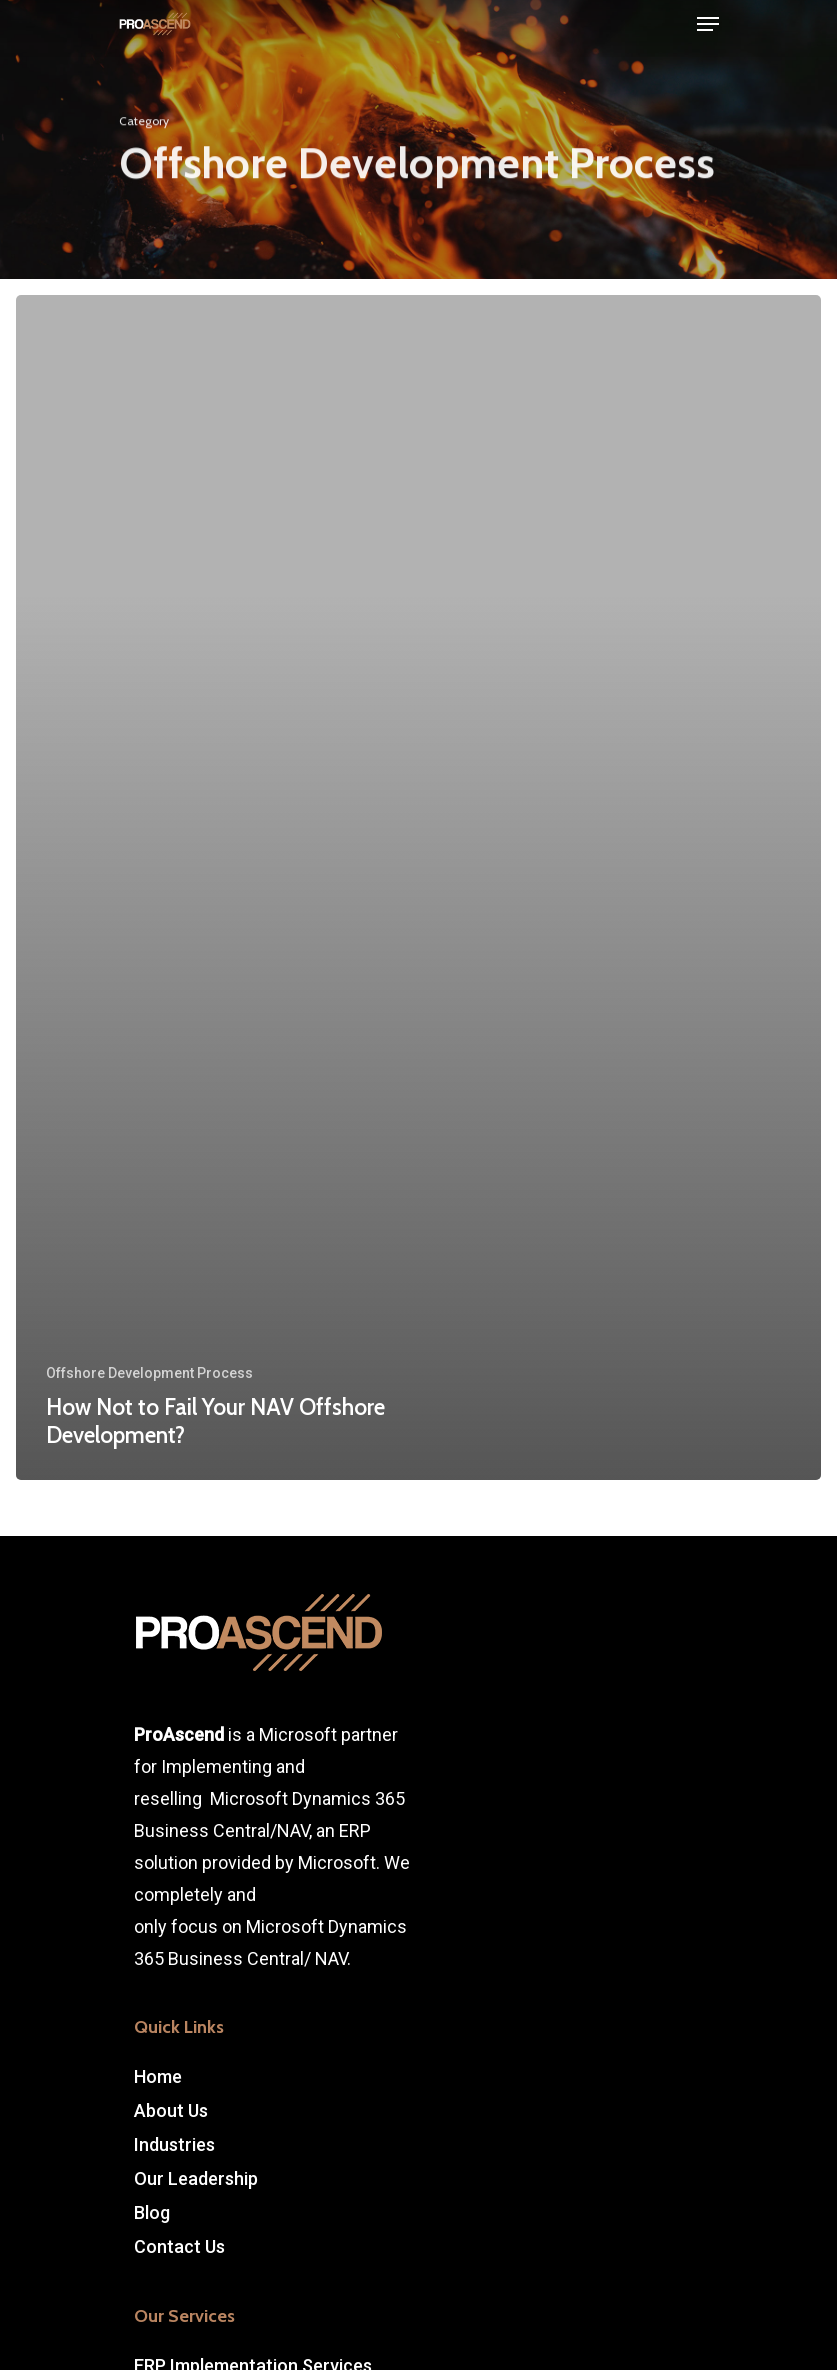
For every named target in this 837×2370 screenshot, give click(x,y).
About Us (171, 2110)
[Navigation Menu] (708, 24)
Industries (174, 2144)
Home (158, 2076)
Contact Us (179, 2246)
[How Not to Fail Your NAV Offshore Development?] (418, 887)
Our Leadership (196, 2178)
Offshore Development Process (149, 1373)
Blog (152, 2212)
